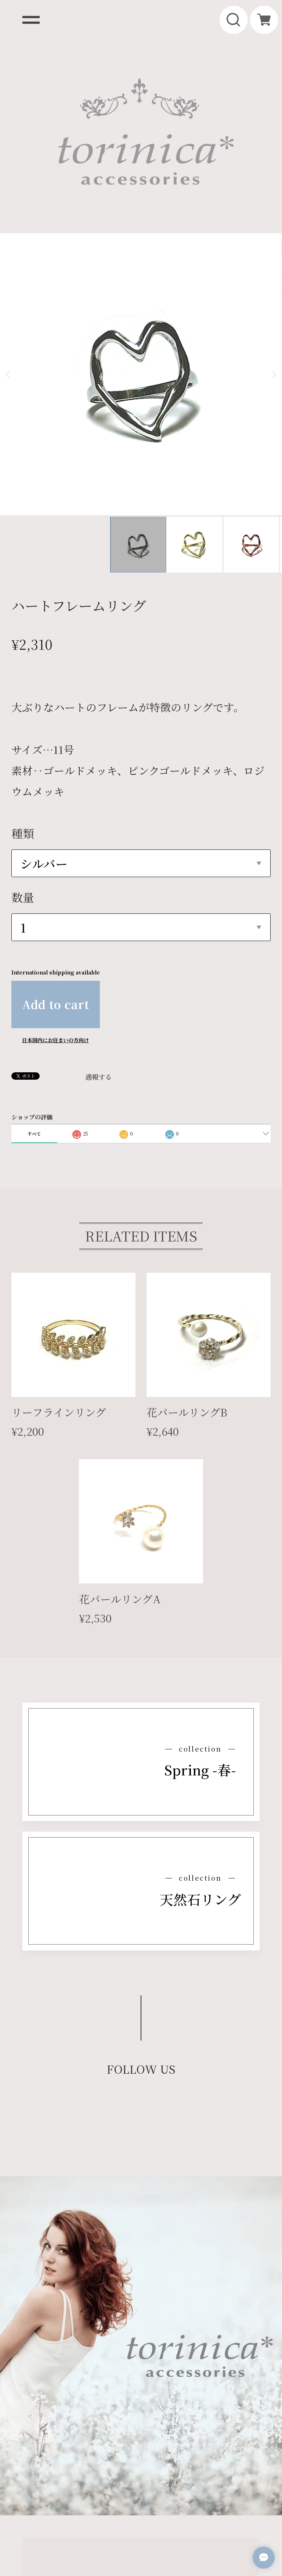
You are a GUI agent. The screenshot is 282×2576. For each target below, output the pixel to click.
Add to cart (55, 881)
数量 (22, 774)
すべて (34, 1010)
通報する (98, 953)
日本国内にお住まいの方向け (55, 916)
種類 (22, 710)
